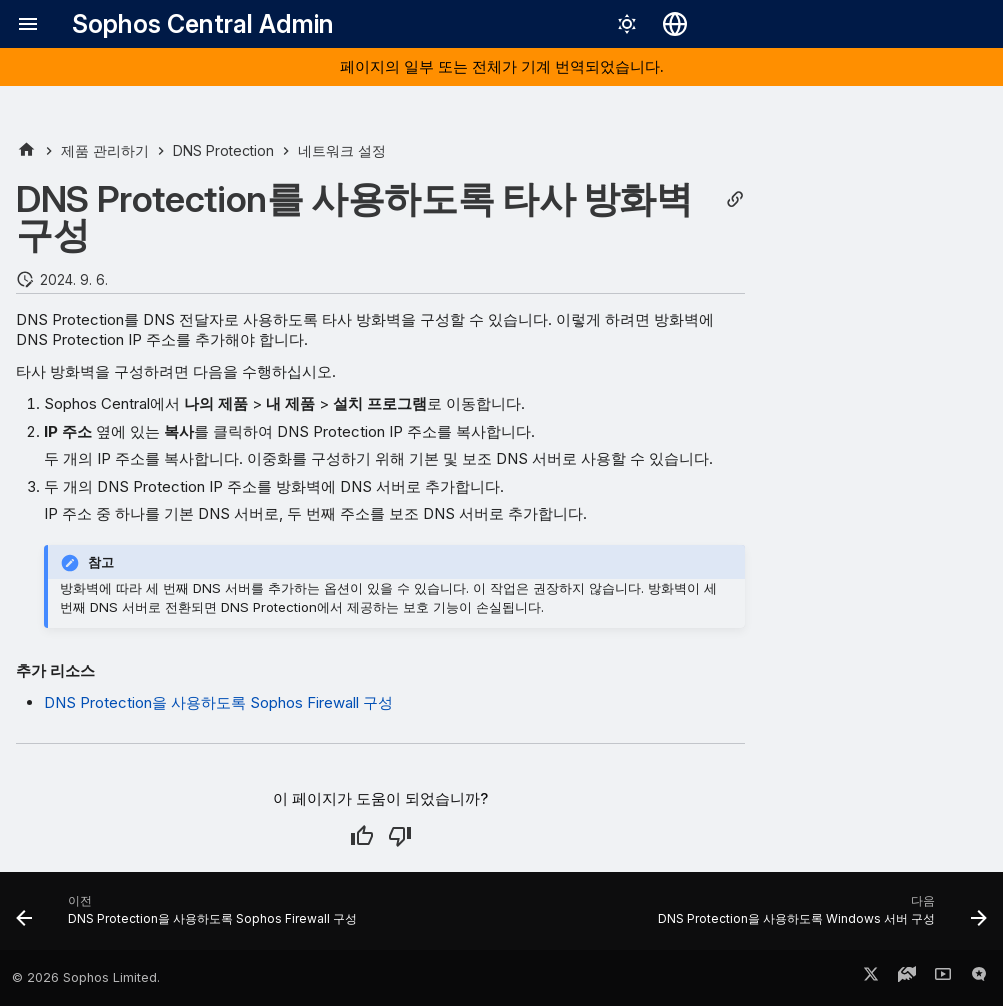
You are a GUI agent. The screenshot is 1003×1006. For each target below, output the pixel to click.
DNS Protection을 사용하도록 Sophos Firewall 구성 (218, 702)
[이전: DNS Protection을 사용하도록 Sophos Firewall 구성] (190, 917)
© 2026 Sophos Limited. (86, 977)
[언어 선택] (675, 24)
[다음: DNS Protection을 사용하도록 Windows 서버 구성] (819, 917)
